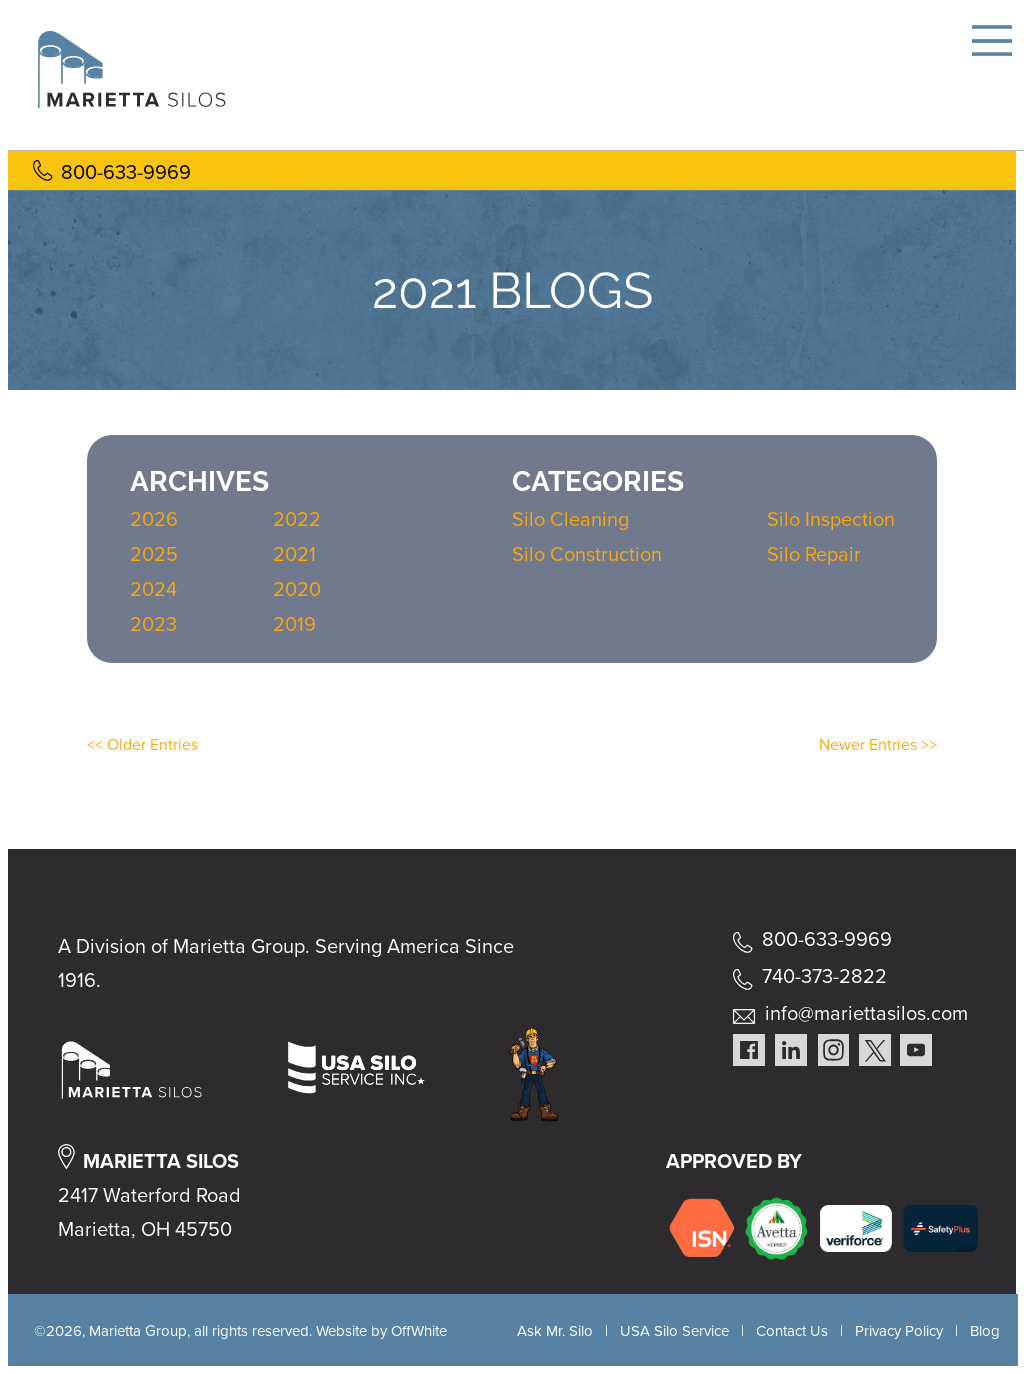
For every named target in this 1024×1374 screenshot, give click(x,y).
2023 (153, 624)
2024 (153, 589)
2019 (294, 624)
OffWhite (419, 1331)
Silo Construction (587, 554)
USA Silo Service (674, 1331)
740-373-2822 (824, 976)
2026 (154, 519)
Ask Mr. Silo (555, 1331)
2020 (297, 589)
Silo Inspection (831, 519)
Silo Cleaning (570, 519)
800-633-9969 (126, 172)
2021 (294, 554)
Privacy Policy (899, 1331)
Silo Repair (814, 554)
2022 (297, 519)
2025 (154, 554)
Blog (985, 1331)
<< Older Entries (142, 744)
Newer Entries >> (878, 744)
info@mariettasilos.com (866, 1013)
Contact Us (792, 1331)
